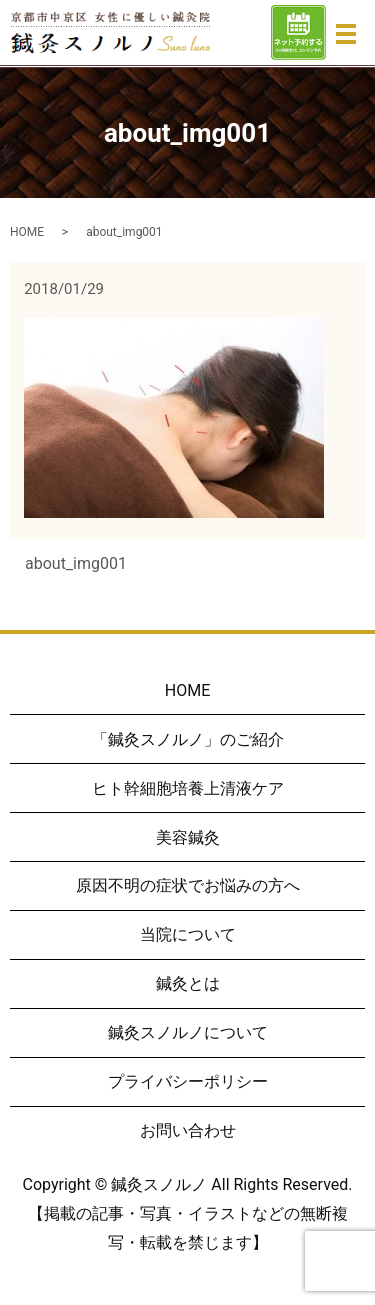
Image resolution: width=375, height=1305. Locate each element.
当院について (188, 934)
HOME (27, 232)
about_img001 (76, 563)
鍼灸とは (188, 983)
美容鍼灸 (188, 837)
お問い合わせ (188, 1130)
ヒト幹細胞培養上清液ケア (188, 788)
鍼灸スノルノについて (188, 1032)
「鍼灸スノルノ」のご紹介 (188, 739)
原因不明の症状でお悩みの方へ (188, 885)
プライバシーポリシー (188, 1081)
